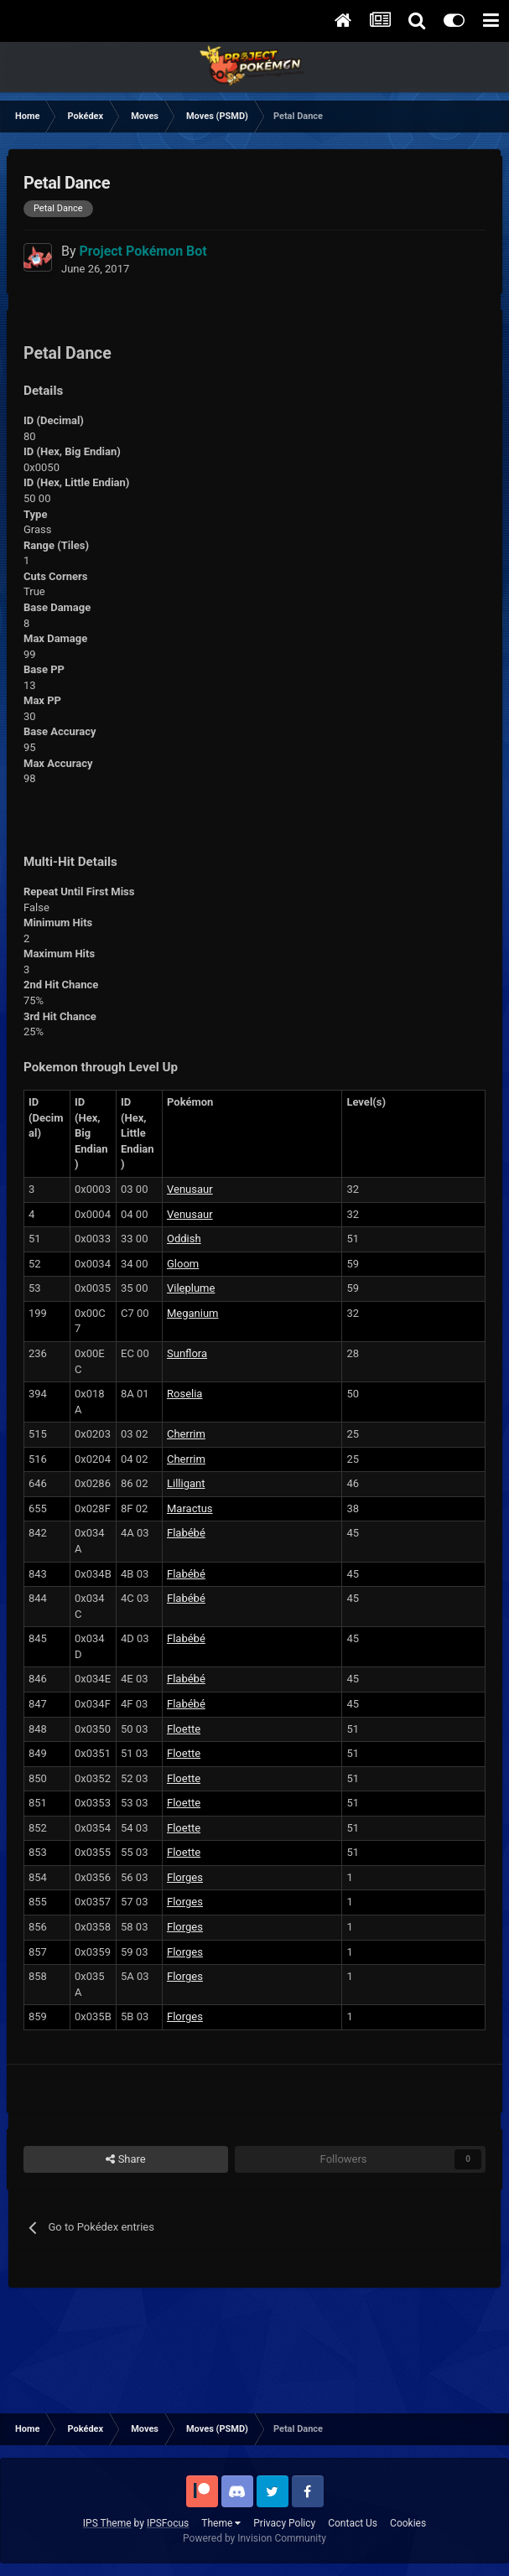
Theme (221, 2523)
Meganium (193, 1313)
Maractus (190, 1508)
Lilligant (186, 1483)
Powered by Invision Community (254, 2538)
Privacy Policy (284, 2523)
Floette (183, 1729)
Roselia (184, 1393)
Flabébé (186, 1532)
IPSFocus (168, 2523)
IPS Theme (107, 2523)
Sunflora (187, 1353)
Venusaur (190, 1189)
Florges (185, 1877)
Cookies (408, 2523)
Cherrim (186, 1434)
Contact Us (352, 2523)
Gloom (183, 1263)
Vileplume (191, 1288)
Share (125, 2159)
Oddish (184, 1238)
